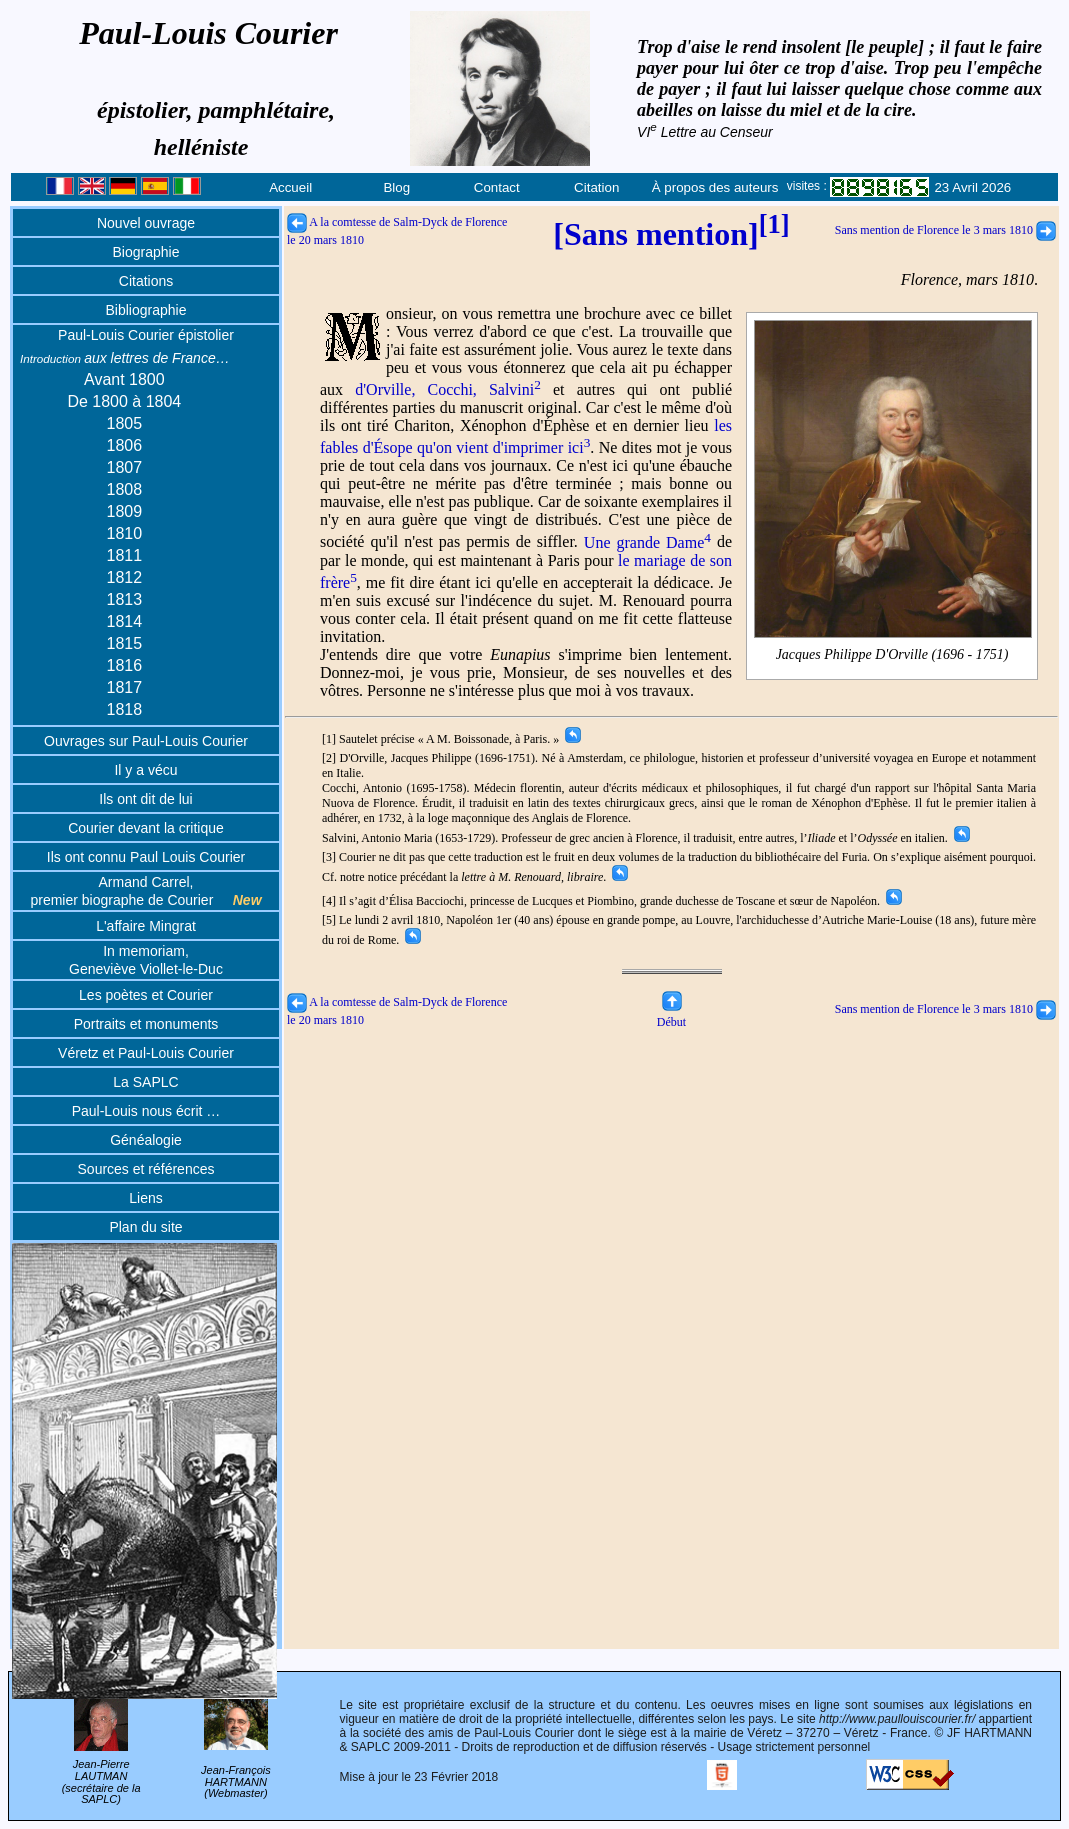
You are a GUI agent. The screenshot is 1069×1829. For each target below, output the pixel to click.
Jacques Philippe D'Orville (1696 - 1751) (893, 655)
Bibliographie (146, 310)
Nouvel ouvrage (146, 223)
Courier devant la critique (146, 828)
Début (671, 1014)
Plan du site (145, 1227)
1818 (125, 709)
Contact (497, 187)
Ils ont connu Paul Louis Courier (146, 857)
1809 (125, 511)
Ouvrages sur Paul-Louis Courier (146, 741)
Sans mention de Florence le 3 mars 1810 (945, 230)
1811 (125, 555)
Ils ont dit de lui (145, 799)
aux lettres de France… (125, 358)
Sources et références (146, 1169)
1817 (125, 687)
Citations (146, 281)
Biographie (146, 252)
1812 (125, 577)
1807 (125, 467)
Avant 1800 (124, 379)
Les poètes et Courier (146, 995)
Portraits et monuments (146, 1024)
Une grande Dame (647, 542)
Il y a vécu (145, 770)
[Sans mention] (671, 234)
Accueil (290, 187)
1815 (125, 643)
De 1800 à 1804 (124, 401)
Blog (396, 187)
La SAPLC (145, 1082)
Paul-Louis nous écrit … (146, 1111)
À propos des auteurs (715, 187)
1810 (125, 533)
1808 (125, 489)
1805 (125, 423)
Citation (596, 187)
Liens (145, 1198)
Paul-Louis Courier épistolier (146, 335)
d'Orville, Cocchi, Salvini (448, 389)
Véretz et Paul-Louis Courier (146, 1053)
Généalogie (146, 1140)
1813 (125, 599)
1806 (125, 445)
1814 (125, 621)
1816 (125, 665)
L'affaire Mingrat (146, 926)
